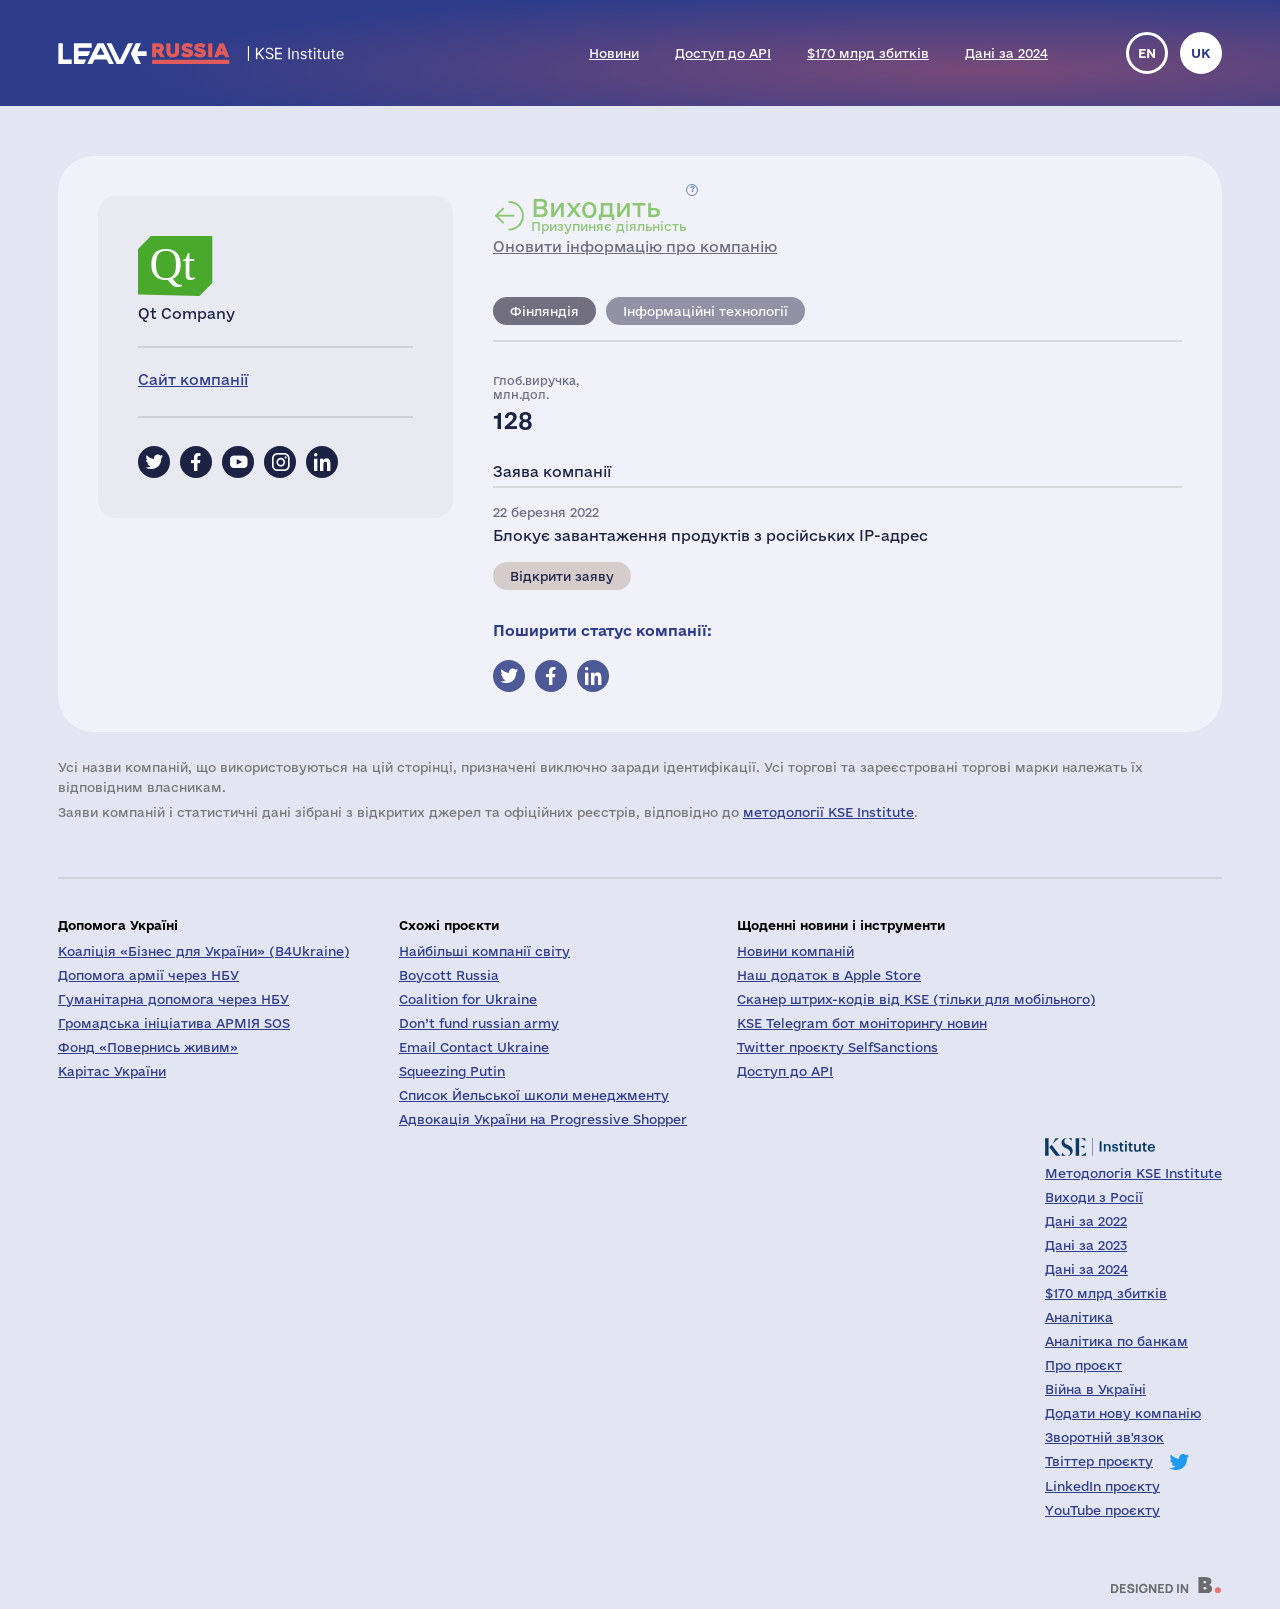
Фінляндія (544, 311)
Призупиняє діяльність (608, 214)
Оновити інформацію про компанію (635, 246)
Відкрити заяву (562, 576)
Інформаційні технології (705, 311)
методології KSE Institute (828, 812)
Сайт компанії (193, 379)
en (1147, 53)
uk (1201, 53)
